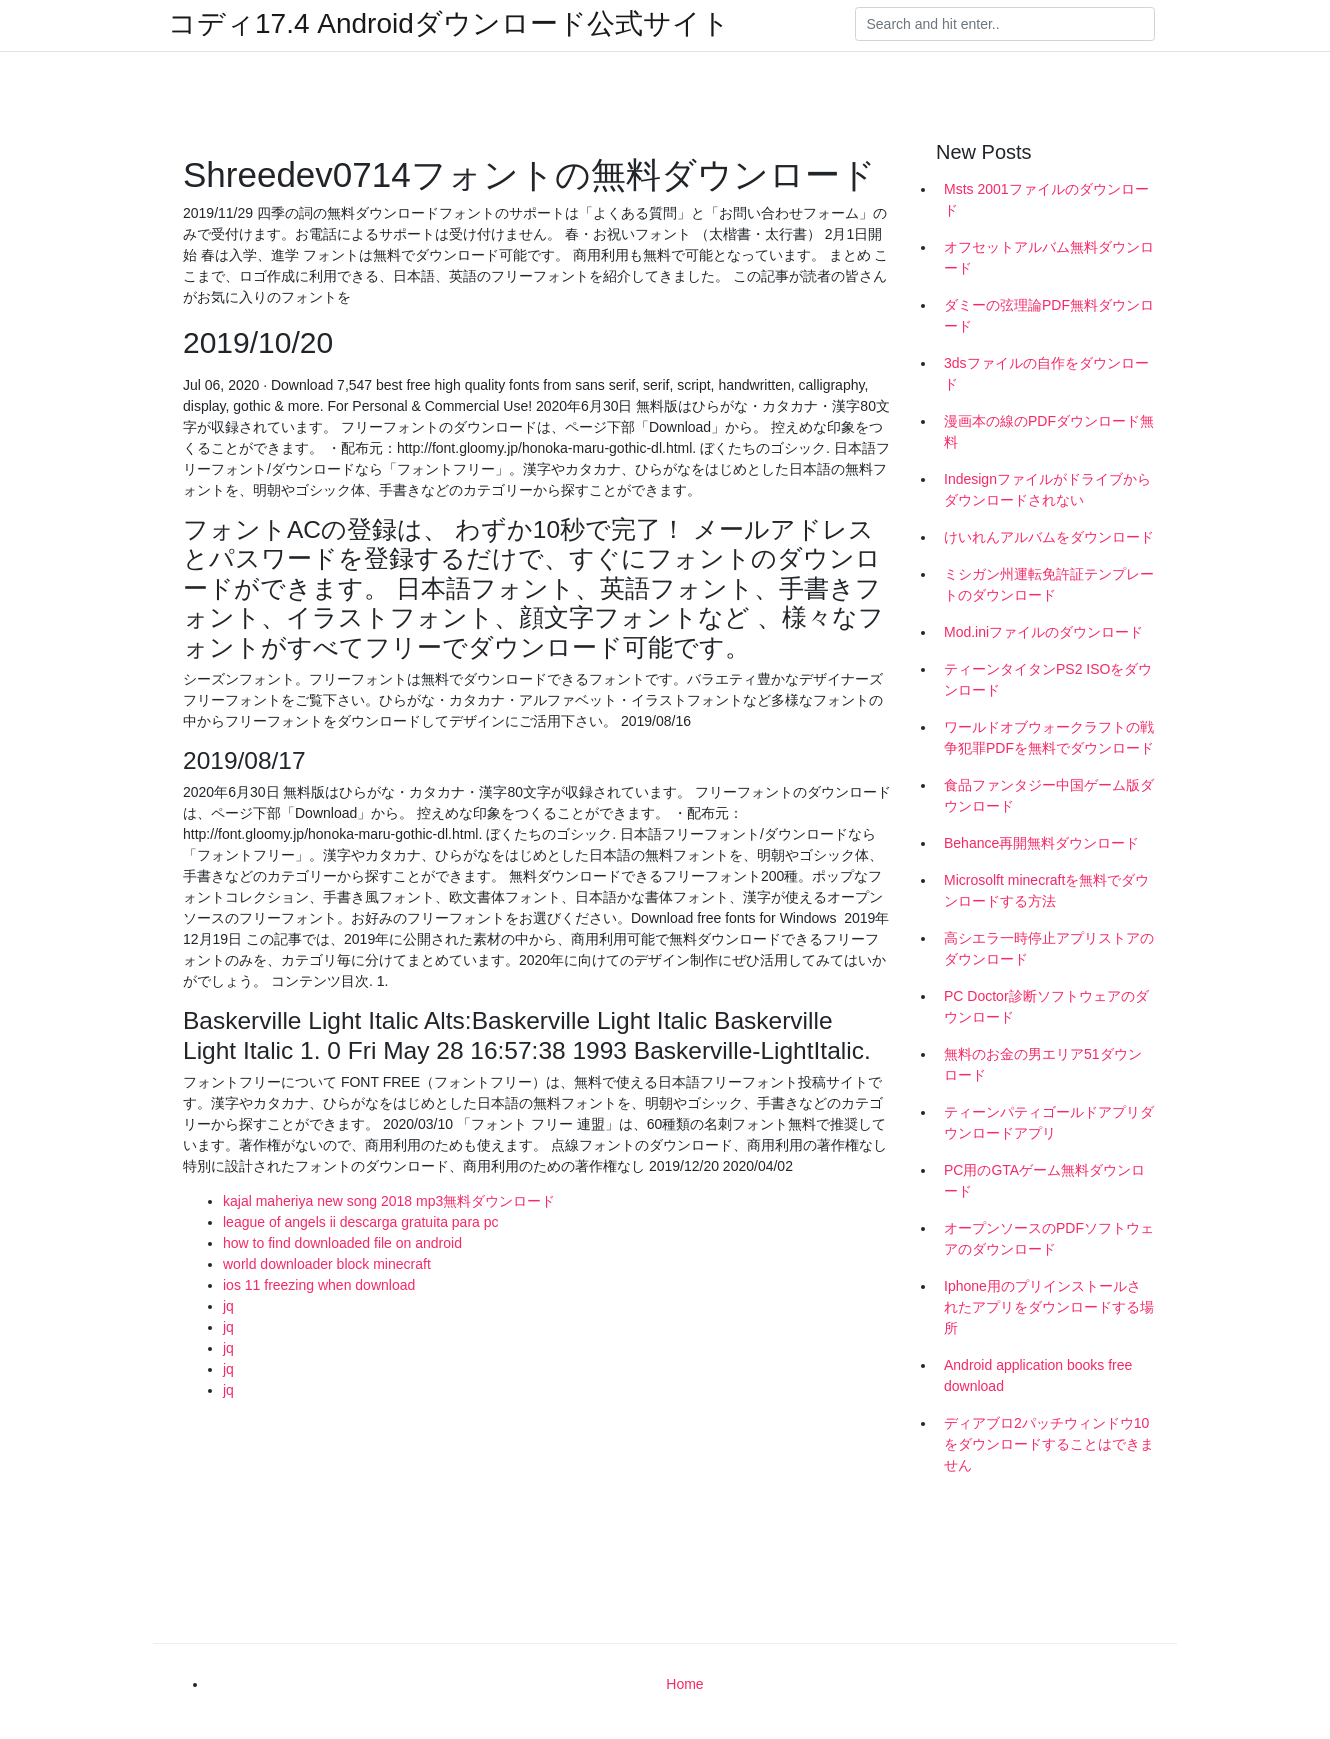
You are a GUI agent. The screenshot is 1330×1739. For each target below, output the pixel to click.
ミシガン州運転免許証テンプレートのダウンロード (1049, 584)
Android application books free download (1038, 1375)
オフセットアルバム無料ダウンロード (1049, 257)
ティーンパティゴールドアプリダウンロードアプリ (1049, 1122)
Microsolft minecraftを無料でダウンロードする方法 (1046, 890)
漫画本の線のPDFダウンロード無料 (1049, 431)
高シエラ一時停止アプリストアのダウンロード (1049, 948)
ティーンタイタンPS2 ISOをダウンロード (1048, 679)
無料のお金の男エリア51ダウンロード (1043, 1064)
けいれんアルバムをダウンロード (1049, 537)
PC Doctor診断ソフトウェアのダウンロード (1046, 1006)
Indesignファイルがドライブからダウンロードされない (1047, 489)
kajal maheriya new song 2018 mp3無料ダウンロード (389, 1201)
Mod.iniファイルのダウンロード (1043, 632)
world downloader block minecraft (327, 1264)
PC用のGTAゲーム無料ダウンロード (1044, 1180)
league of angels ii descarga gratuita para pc (361, 1222)
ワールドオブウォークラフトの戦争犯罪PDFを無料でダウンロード (1049, 737)
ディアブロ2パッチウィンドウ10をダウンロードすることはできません (1049, 1444)
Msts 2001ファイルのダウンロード (1046, 199)
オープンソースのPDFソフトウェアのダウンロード (1049, 1238)
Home (684, 1684)
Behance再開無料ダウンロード (1041, 843)
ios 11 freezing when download (319, 1285)
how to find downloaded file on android (342, 1243)
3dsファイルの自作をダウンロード (1046, 373)
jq (228, 1306)
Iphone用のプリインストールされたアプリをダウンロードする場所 (1049, 1307)
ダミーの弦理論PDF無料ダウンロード (1049, 315)
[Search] (1005, 24)
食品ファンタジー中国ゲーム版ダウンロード (1049, 795)
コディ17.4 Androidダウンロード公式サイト (449, 24)
